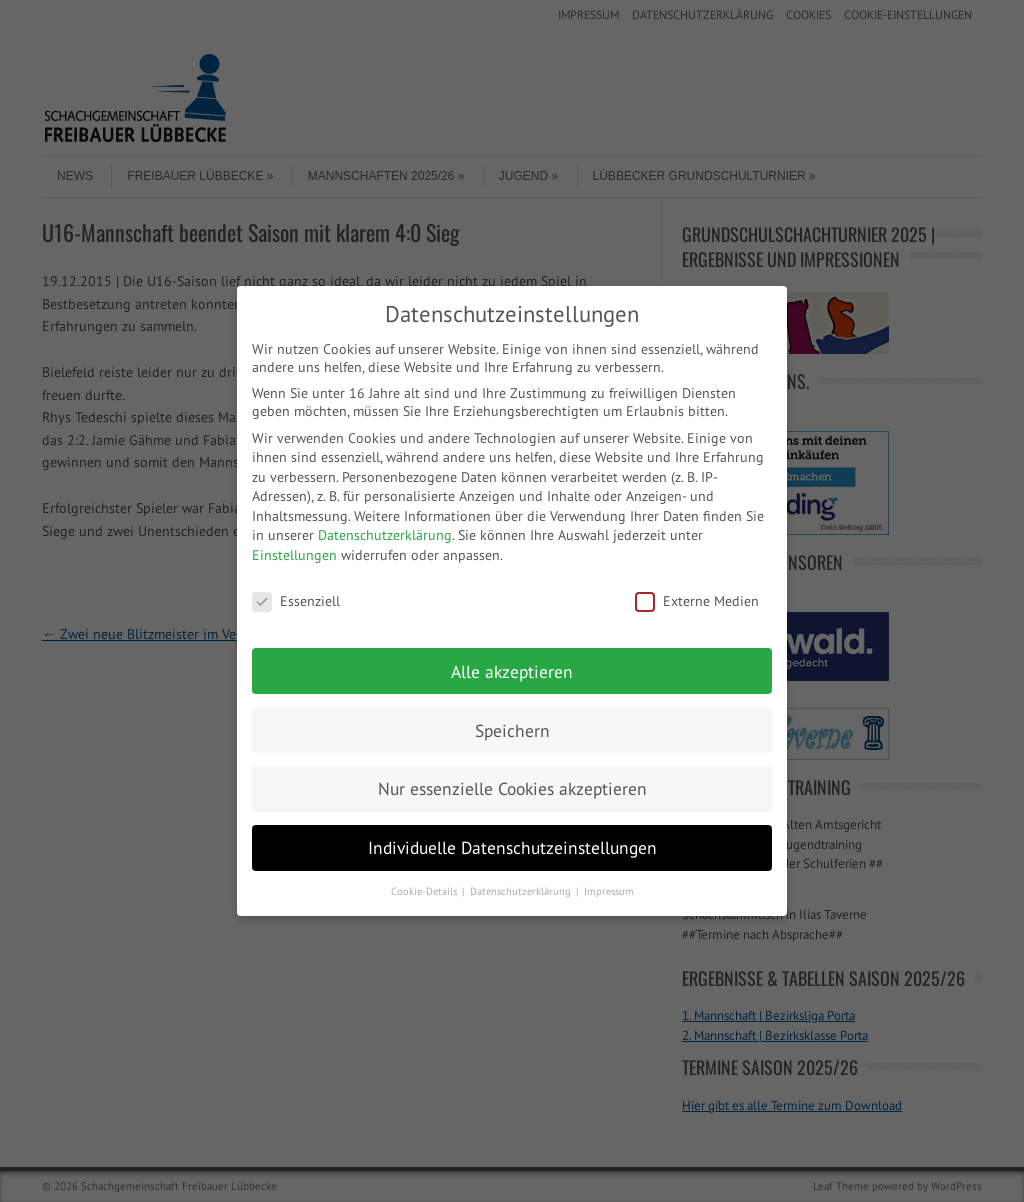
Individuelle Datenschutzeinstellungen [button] (512, 847)
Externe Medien (697, 601)
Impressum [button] (609, 891)
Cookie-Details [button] (425, 891)
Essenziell (296, 601)
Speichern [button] (512, 730)
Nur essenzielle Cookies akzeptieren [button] (512, 788)
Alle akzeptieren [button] (512, 671)
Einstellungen (294, 555)
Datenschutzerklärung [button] (522, 891)
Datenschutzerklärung (385, 535)
